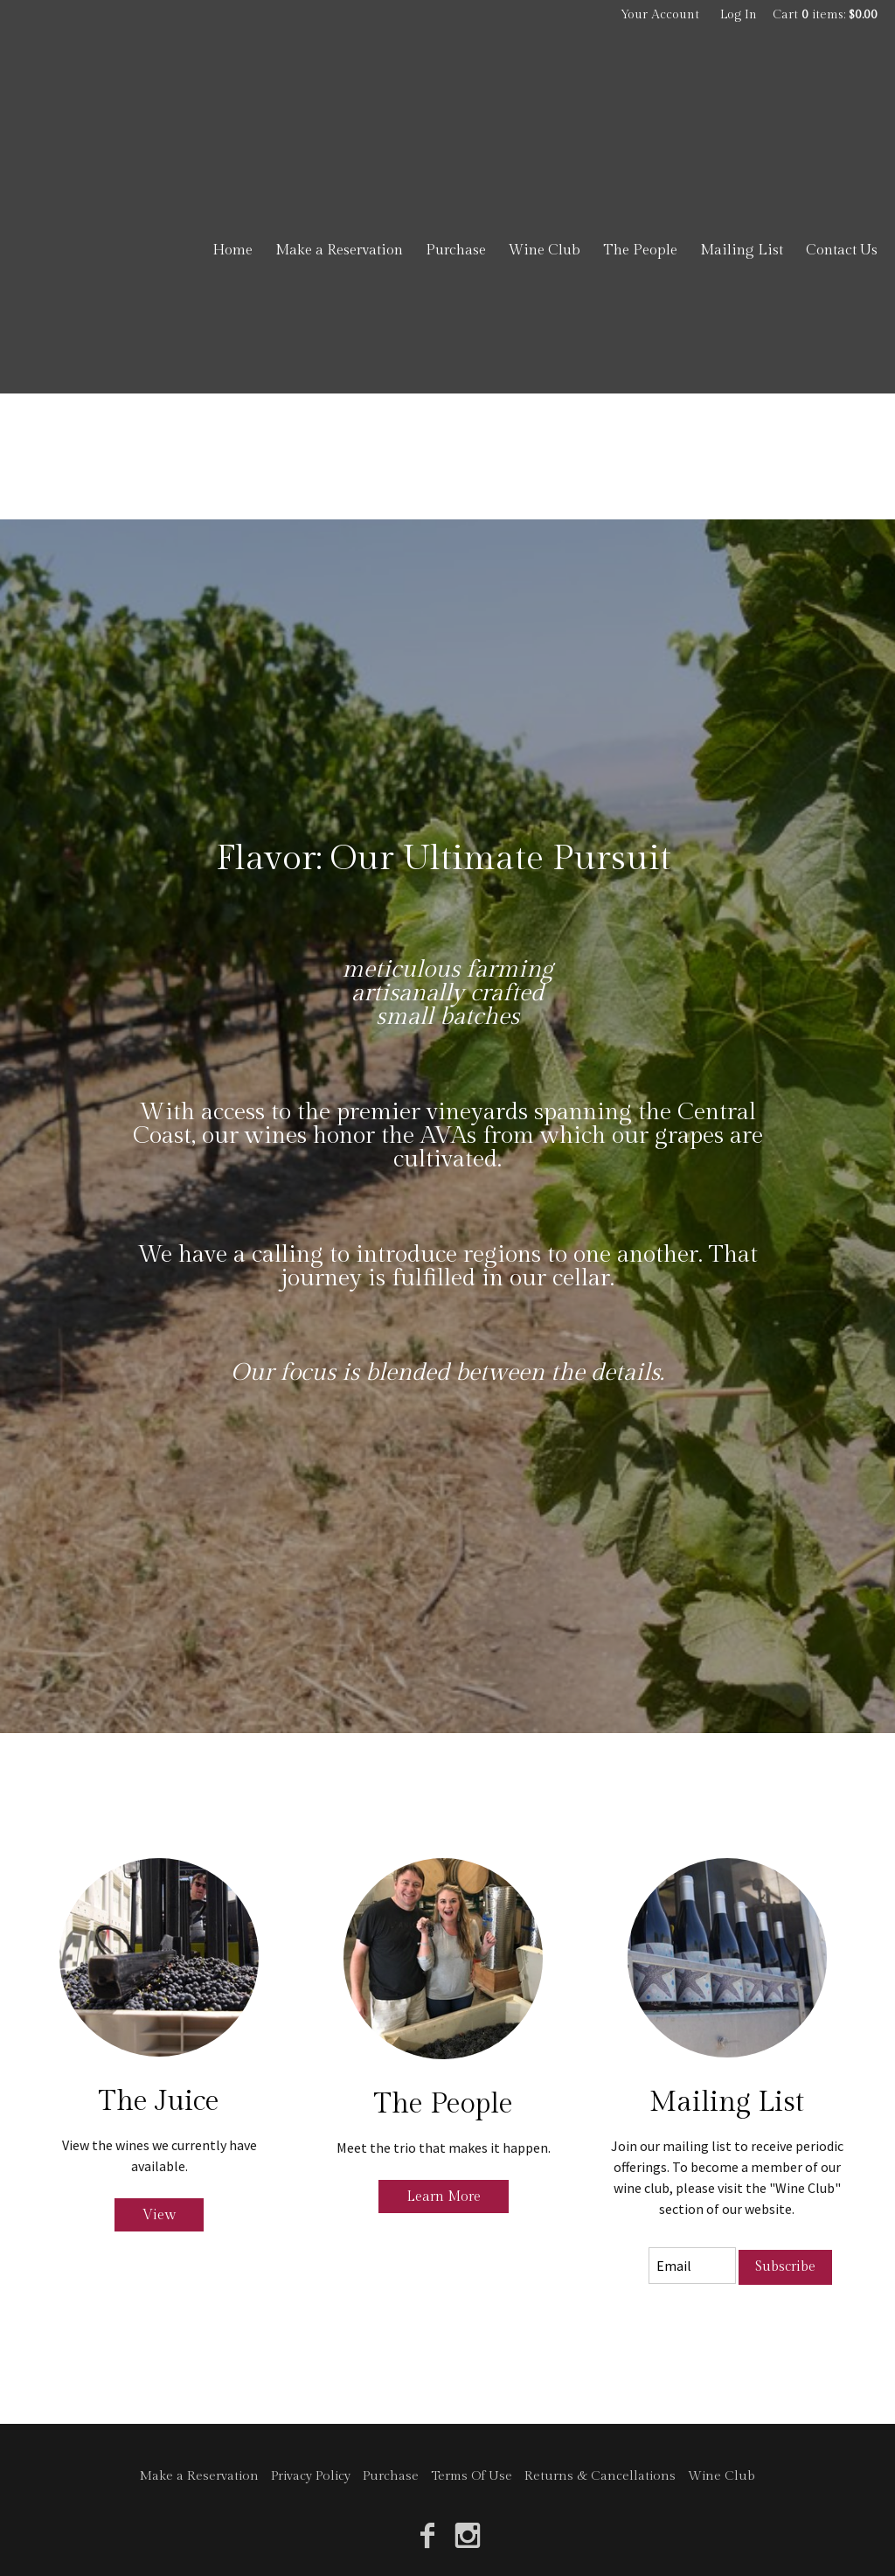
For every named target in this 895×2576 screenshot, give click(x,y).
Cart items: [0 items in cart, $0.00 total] (825, 15)
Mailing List (741, 250)
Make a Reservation (339, 250)
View (159, 2215)
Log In (738, 15)
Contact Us (842, 250)
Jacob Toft (122, 105)
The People (640, 250)
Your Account (660, 15)
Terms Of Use (471, 2475)
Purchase (456, 250)
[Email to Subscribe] (692, 2265)
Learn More (443, 2196)
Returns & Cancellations (600, 2475)
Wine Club (544, 250)
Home (232, 250)
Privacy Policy (310, 2475)
